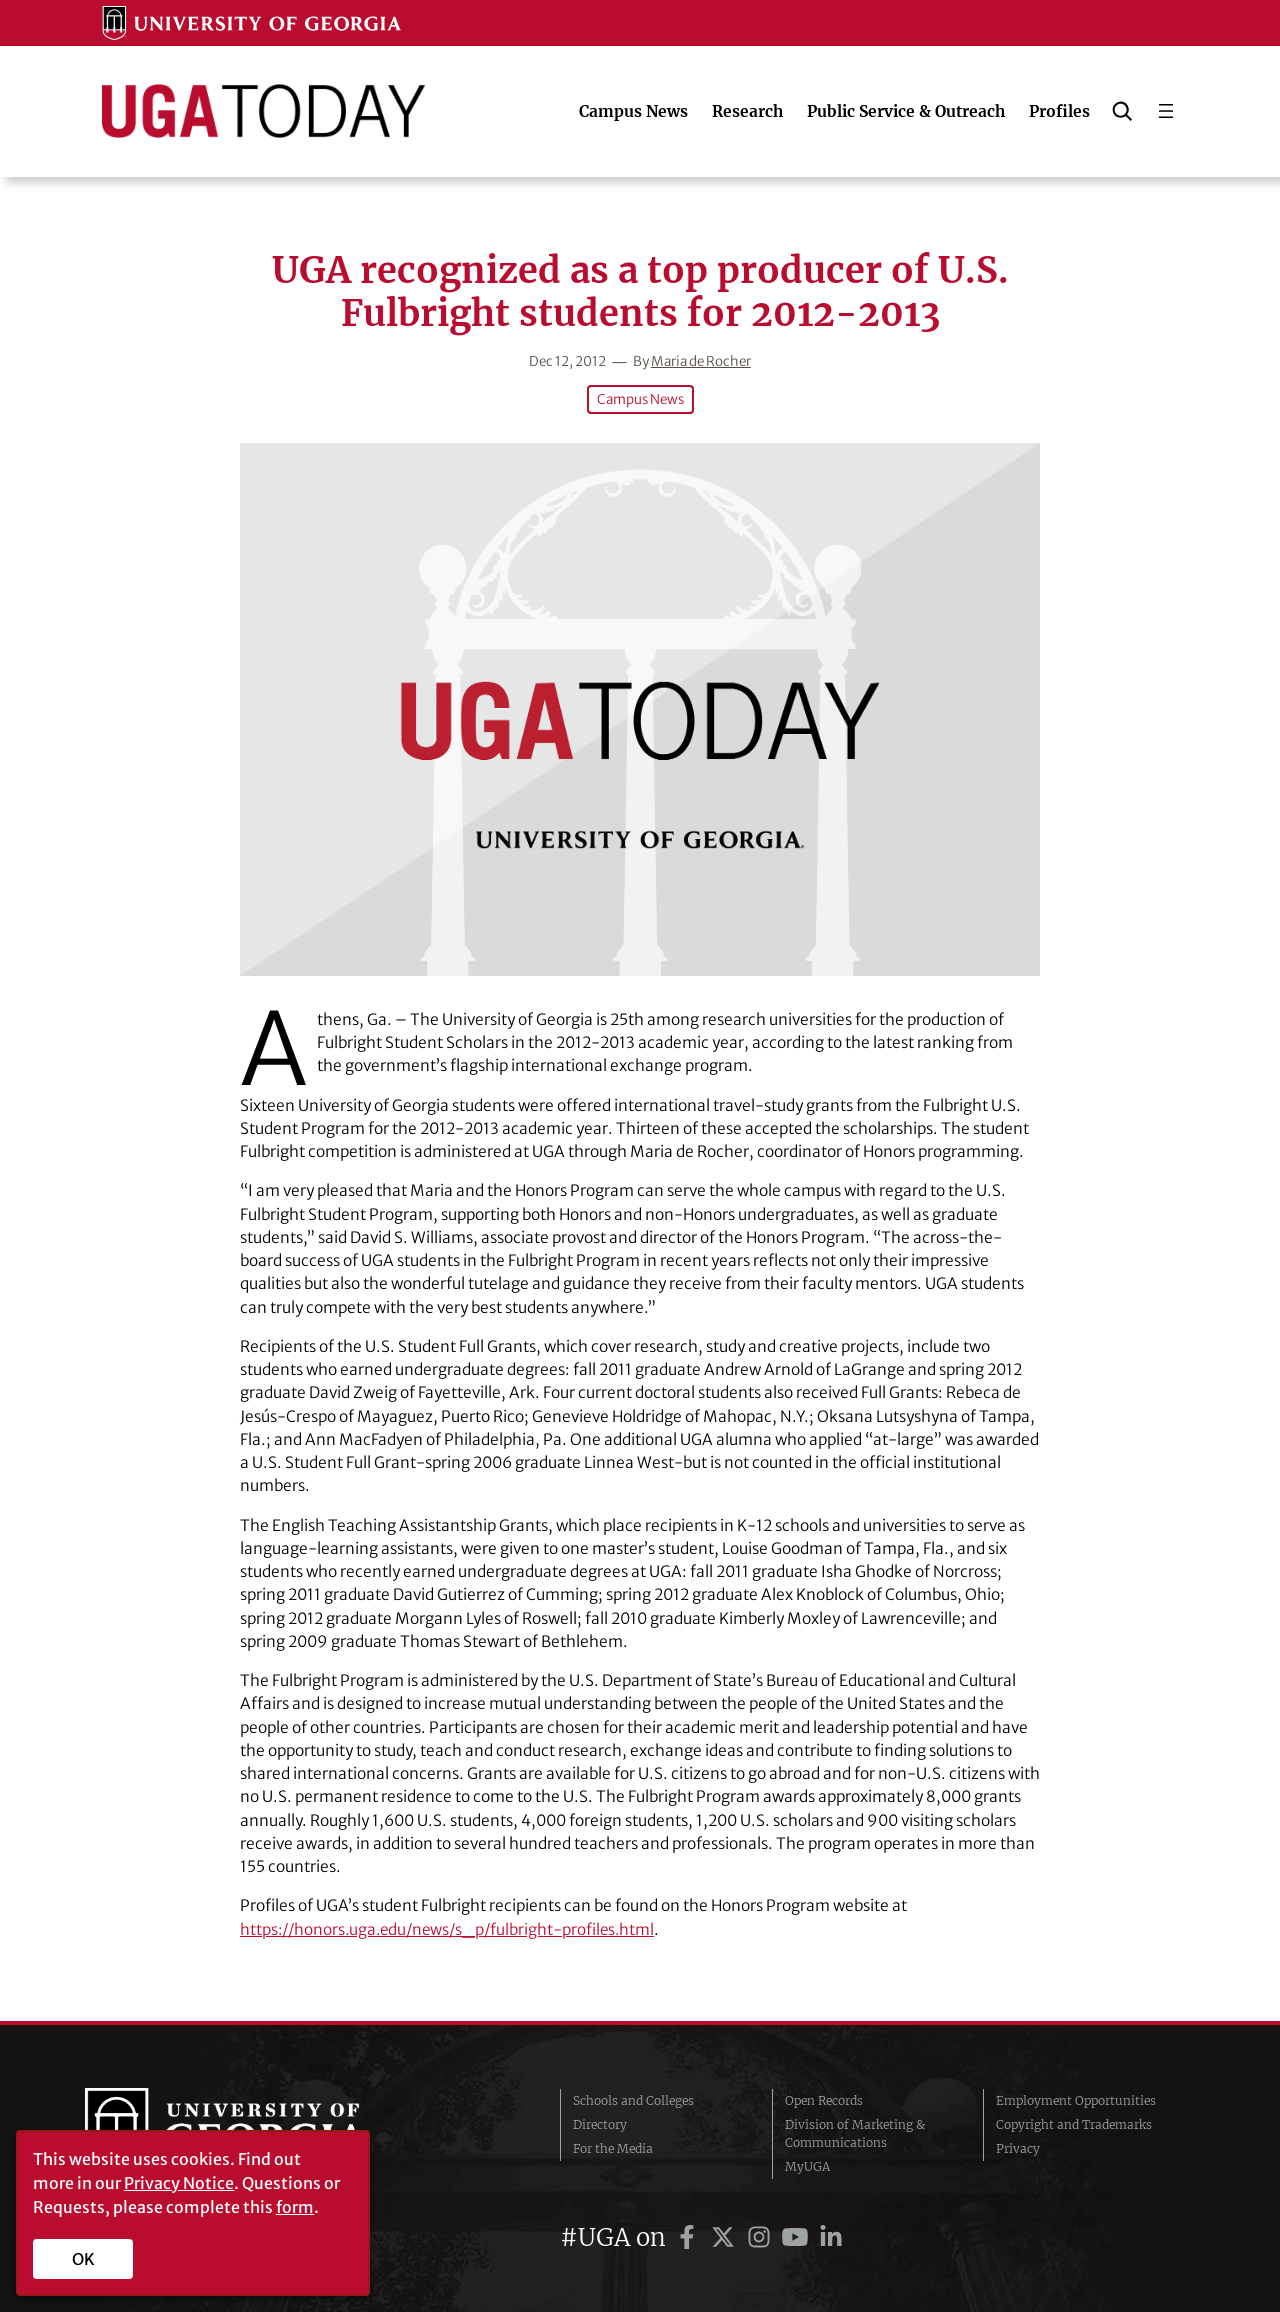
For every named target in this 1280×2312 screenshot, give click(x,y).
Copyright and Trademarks (1074, 2123)
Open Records (824, 2099)
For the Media (613, 2147)
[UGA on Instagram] (762, 2236)
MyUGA (807, 2165)
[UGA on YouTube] (798, 2236)
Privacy (1018, 2147)
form (295, 2207)
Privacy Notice (179, 2183)
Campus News (640, 399)
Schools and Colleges (633, 2099)
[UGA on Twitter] (726, 2236)
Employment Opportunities (1076, 2099)
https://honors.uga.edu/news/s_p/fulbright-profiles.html (453, 1929)
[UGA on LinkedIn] (831, 2236)
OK (83, 2259)
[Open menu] (1166, 111)
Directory (600, 2123)
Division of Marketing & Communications (855, 2132)
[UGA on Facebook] (690, 2236)
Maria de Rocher (701, 361)
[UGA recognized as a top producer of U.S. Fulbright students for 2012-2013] (640, 709)
